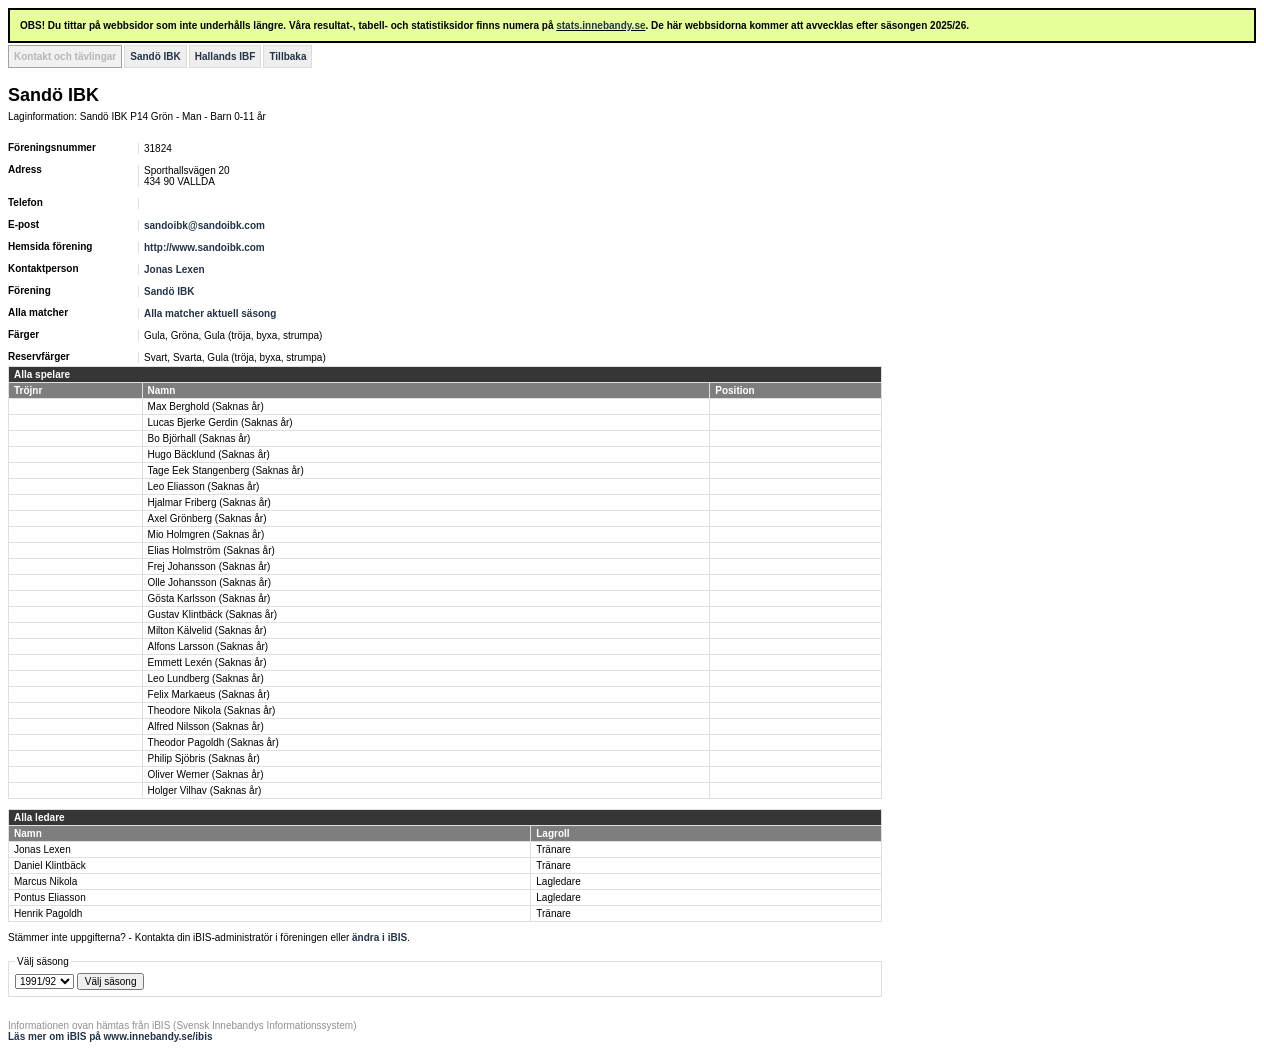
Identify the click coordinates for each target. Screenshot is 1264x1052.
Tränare (553, 849)
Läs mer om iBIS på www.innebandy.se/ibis (110, 1036)
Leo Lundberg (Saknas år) (206, 678)
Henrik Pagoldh (48, 913)
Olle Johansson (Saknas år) (209, 582)
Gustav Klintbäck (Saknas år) (213, 614)
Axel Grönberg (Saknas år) (207, 518)
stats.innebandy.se (600, 25)
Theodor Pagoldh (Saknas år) (213, 742)
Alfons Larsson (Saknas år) (208, 646)
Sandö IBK (155, 56)
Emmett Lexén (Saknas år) (207, 662)
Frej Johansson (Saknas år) (209, 566)
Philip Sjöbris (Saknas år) (204, 758)
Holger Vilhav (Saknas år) (205, 790)
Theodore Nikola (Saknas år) (212, 710)
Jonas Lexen (174, 269)
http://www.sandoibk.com (204, 247)
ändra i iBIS (379, 937)
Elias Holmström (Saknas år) (211, 550)
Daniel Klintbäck (50, 865)
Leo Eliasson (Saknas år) (204, 486)
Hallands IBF (225, 56)
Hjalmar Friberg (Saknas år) (209, 502)
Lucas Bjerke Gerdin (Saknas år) (220, 422)
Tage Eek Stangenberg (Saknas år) (226, 470)
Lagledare (558, 881)
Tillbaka (287, 56)
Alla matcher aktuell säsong (210, 313)
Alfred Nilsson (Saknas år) (206, 726)
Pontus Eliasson (50, 897)
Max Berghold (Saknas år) (206, 406)
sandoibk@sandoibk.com (204, 225)
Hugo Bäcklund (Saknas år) (209, 454)
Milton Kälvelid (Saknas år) (207, 630)
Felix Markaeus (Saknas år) (209, 694)
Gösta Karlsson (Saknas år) (209, 598)
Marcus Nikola (45, 881)
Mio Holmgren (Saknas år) (206, 534)
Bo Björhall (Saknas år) (199, 438)
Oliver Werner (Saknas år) (206, 774)
